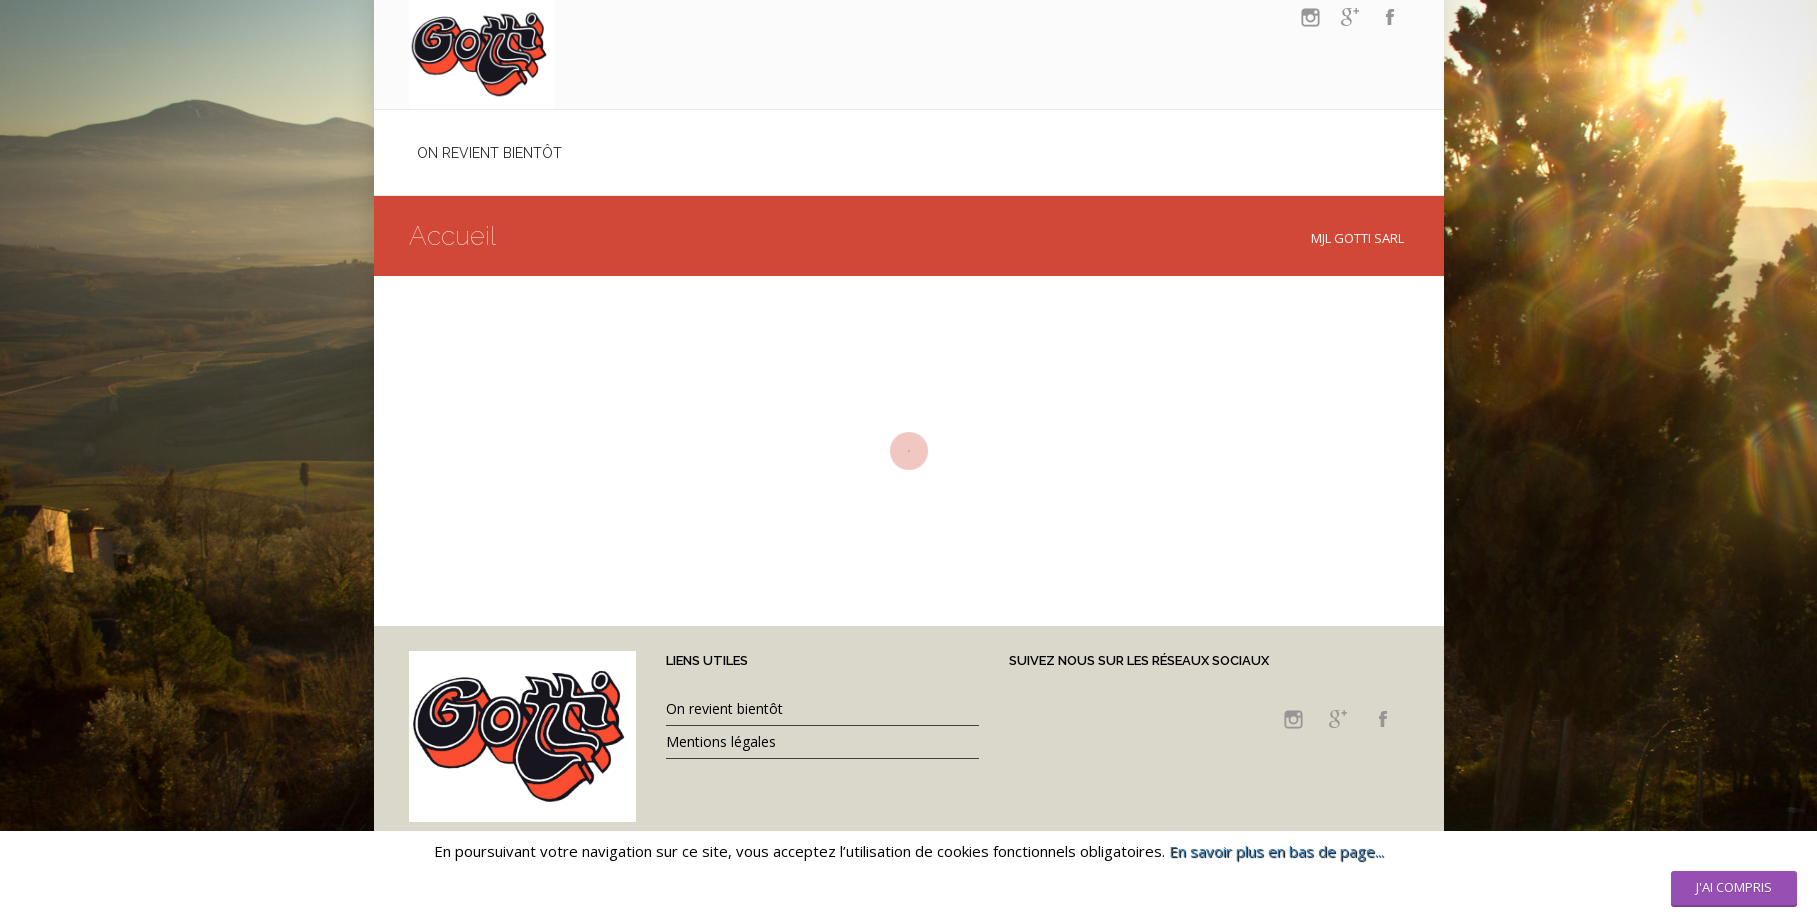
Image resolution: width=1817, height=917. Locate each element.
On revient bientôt (724, 708)
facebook (1390, 17)
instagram (1310, 17)
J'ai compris (1734, 887)
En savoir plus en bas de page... (1276, 851)
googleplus (1350, 17)
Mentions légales (721, 741)
